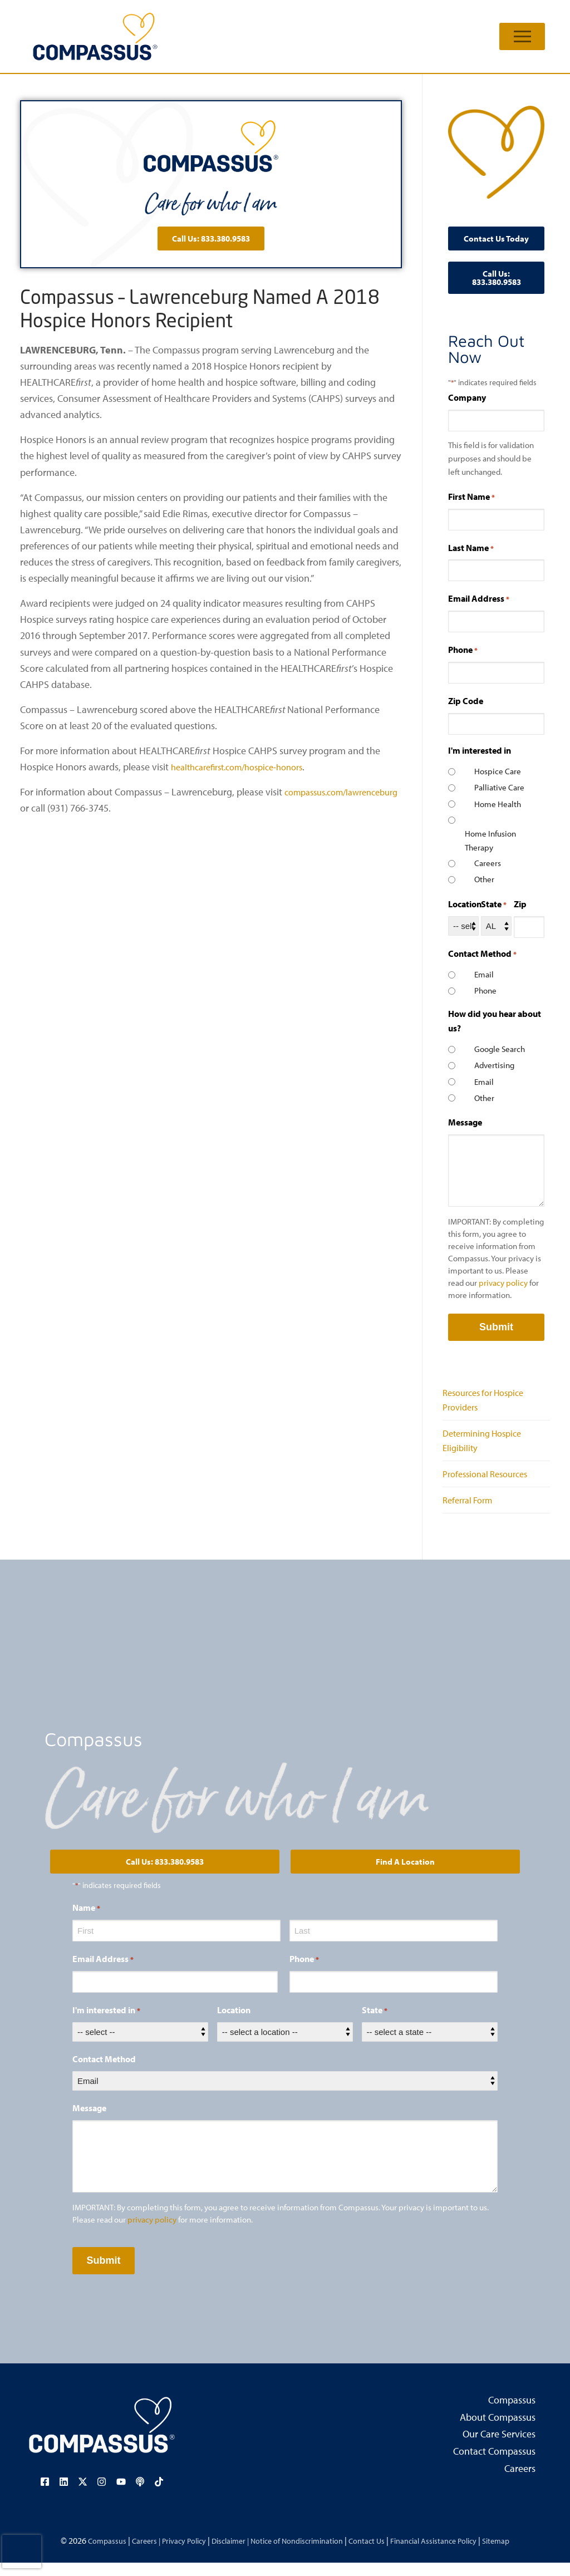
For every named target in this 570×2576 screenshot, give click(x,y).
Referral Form (471, 1512)
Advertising (494, 1065)
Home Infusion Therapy (490, 840)
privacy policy (503, 1282)
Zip (520, 904)
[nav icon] (522, 36)
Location (464, 904)
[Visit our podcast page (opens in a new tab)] (137, 2495)
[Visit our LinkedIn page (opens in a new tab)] (66, 2495)
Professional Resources (490, 1484)
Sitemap (519, 2553)
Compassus (511, 2413)
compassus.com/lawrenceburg (84, 808)
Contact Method (104, 2072)
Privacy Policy (169, 2553)
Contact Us (375, 2553)
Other (484, 879)
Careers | (126, 2553)
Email (484, 974)
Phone (463, 650)
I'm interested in (106, 2024)
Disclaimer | (222, 2553)
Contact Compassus (494, 2465)
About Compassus (497, 2430)
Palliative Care (499, 787)
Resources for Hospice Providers (488, 1402)
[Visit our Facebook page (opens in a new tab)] (48, 2495)
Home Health (497, 804)
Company (467, 397)
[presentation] (21, 2551)
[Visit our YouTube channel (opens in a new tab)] (120, 2495)
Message (465, 1122)
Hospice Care (497, 771)
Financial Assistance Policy (450, 2553)
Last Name (471, 548)
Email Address (478, 599)
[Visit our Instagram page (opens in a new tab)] (102, 2495)
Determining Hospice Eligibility (487, 1447)
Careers (487, 863)
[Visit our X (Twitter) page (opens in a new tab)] (84, 2495)
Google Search (499, 1049)
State (494, 904)
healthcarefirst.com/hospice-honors (246, 766)
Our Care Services (499, 2448)
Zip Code (465, 700)
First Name (471, 497)
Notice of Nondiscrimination (297, 2553)
